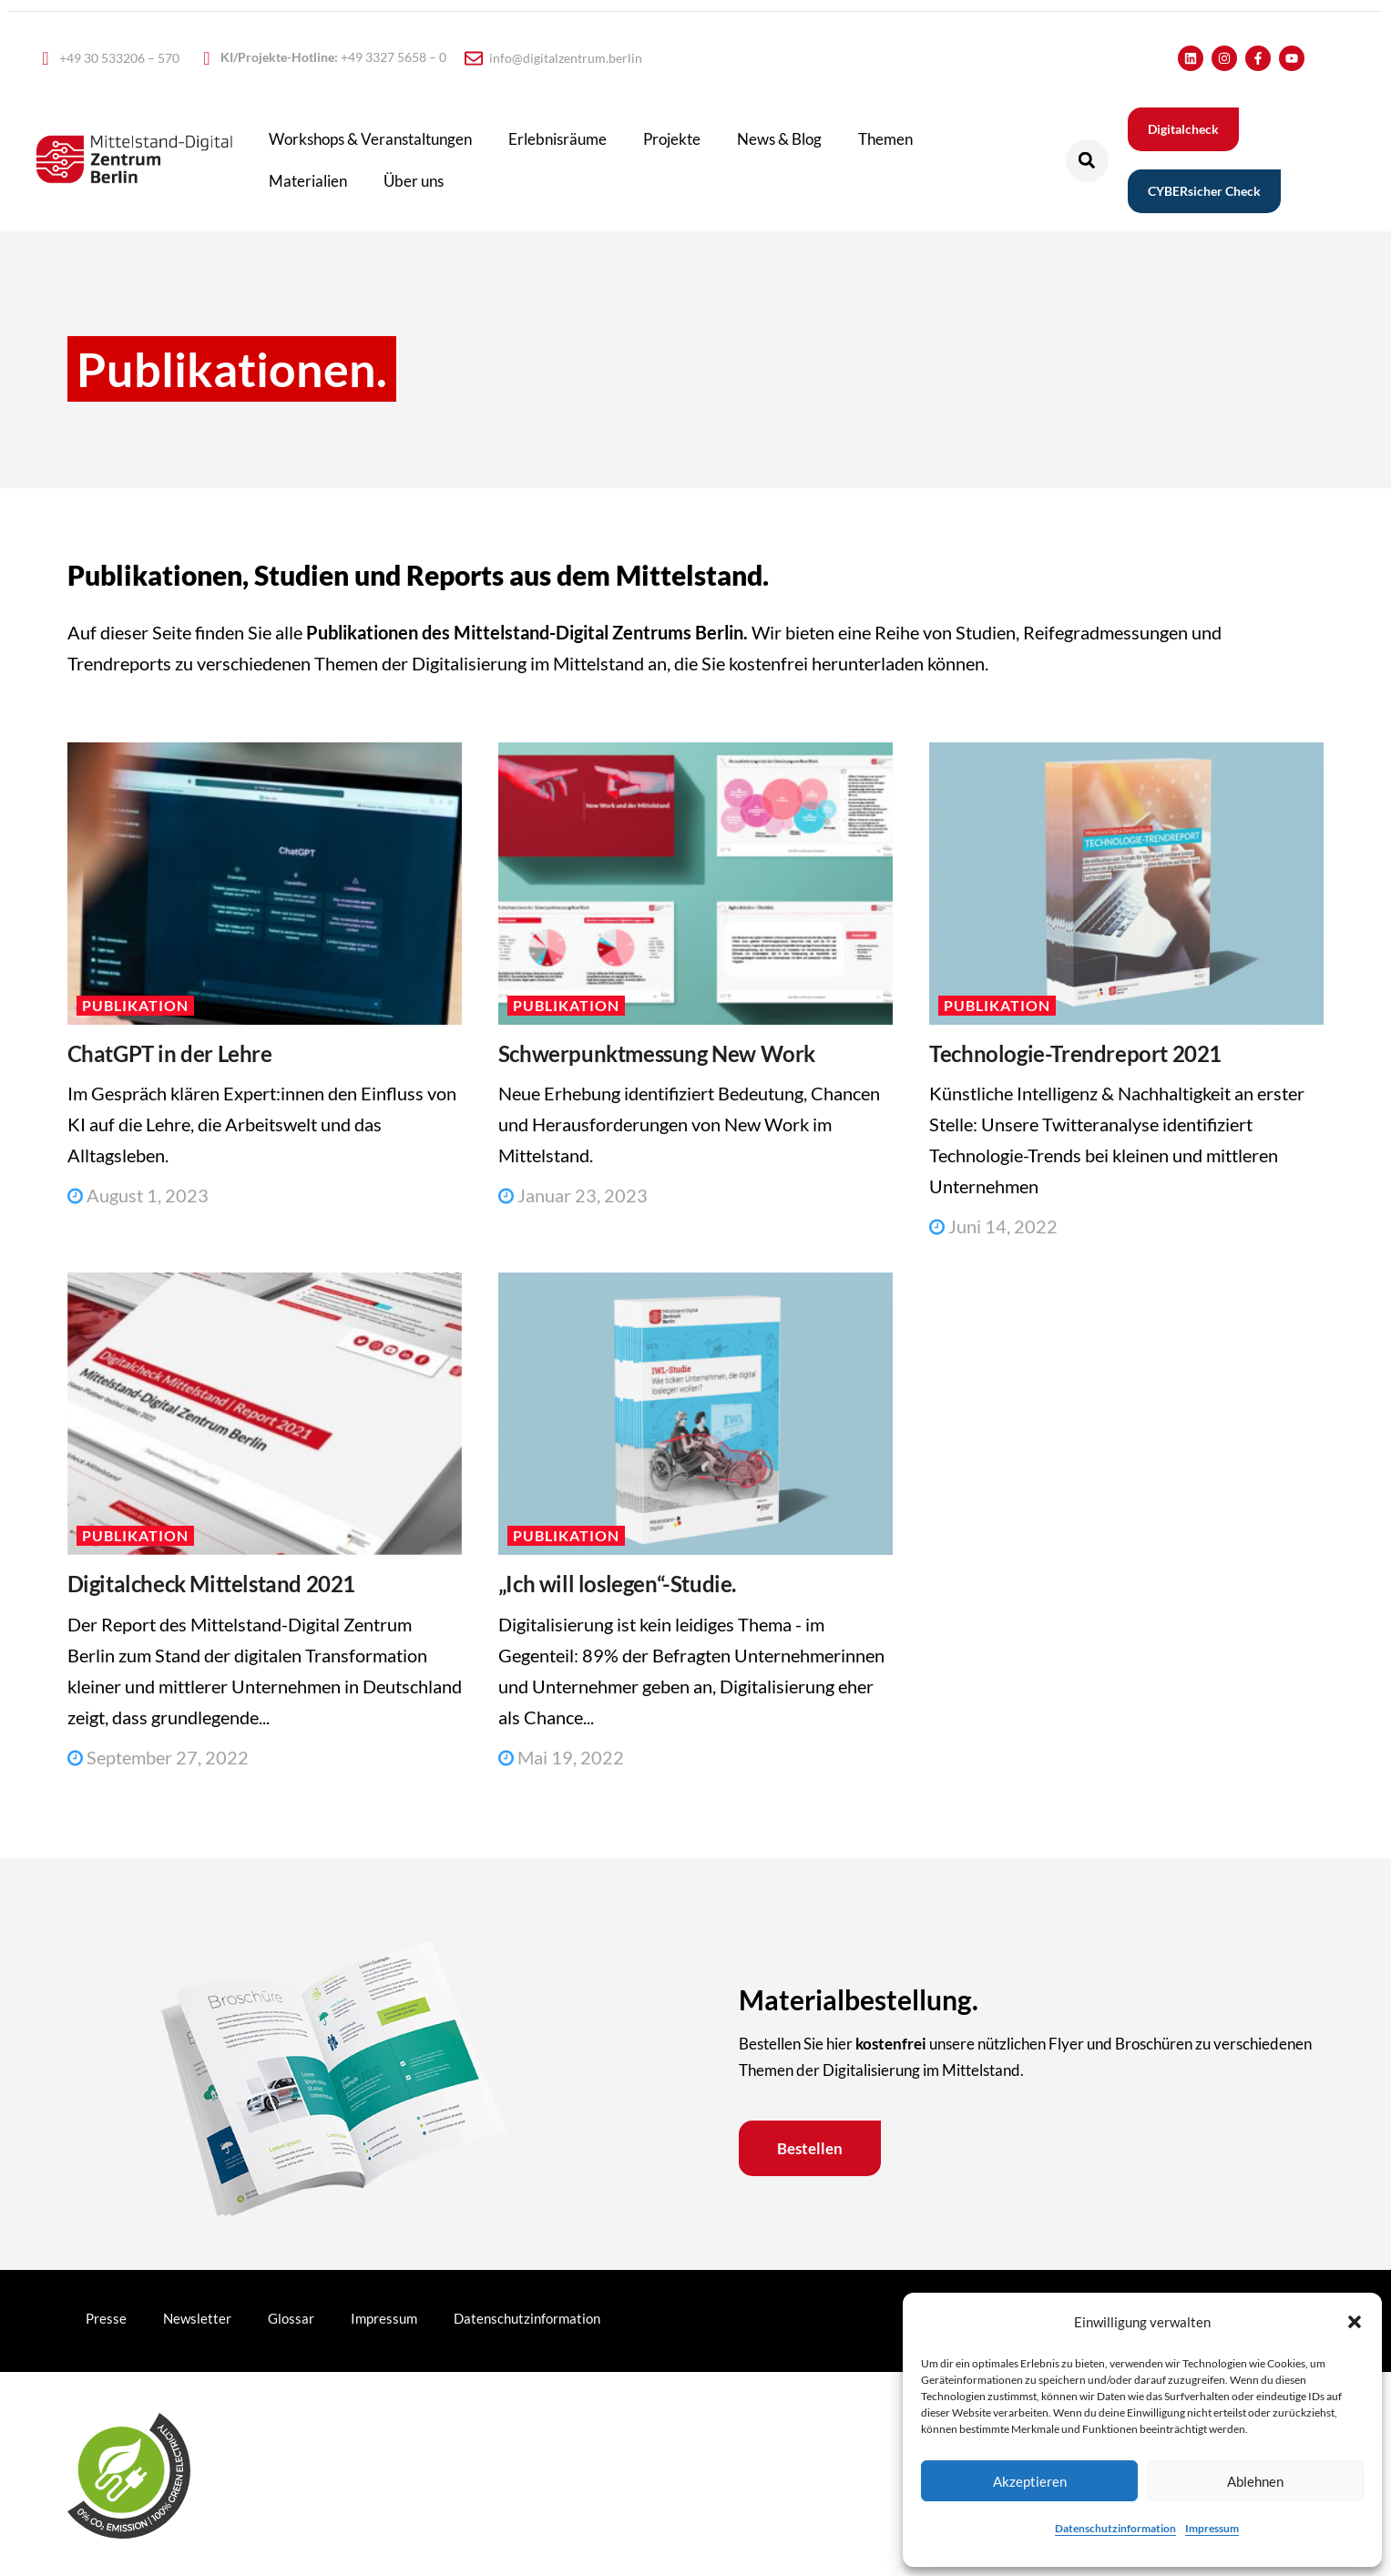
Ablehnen (1255, 2481)
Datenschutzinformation (1115, 2528)
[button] (1354, 2322)
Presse (106, 2318)
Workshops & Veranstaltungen (370, 138)
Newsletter (197, 2318)
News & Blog (779, 138)
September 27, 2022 (158, 1757)
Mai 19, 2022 (561, 1757)
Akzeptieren (1030, 2481)
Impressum (1212, 2528)
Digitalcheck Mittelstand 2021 (211, 1583)
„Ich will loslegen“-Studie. (617, 1583)
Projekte (672, 138)
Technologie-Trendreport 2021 (1075, 1053)
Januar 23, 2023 (573, 1195)
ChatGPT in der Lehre (169, 1053)
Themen (885, 138)
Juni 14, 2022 (993, 1226)
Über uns (414, 180)
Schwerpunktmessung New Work (656, 1053)
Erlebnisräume (557, 138)
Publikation (135, 1005)
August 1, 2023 (138, 1195)
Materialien (308, 180)
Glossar (291, 2318)
